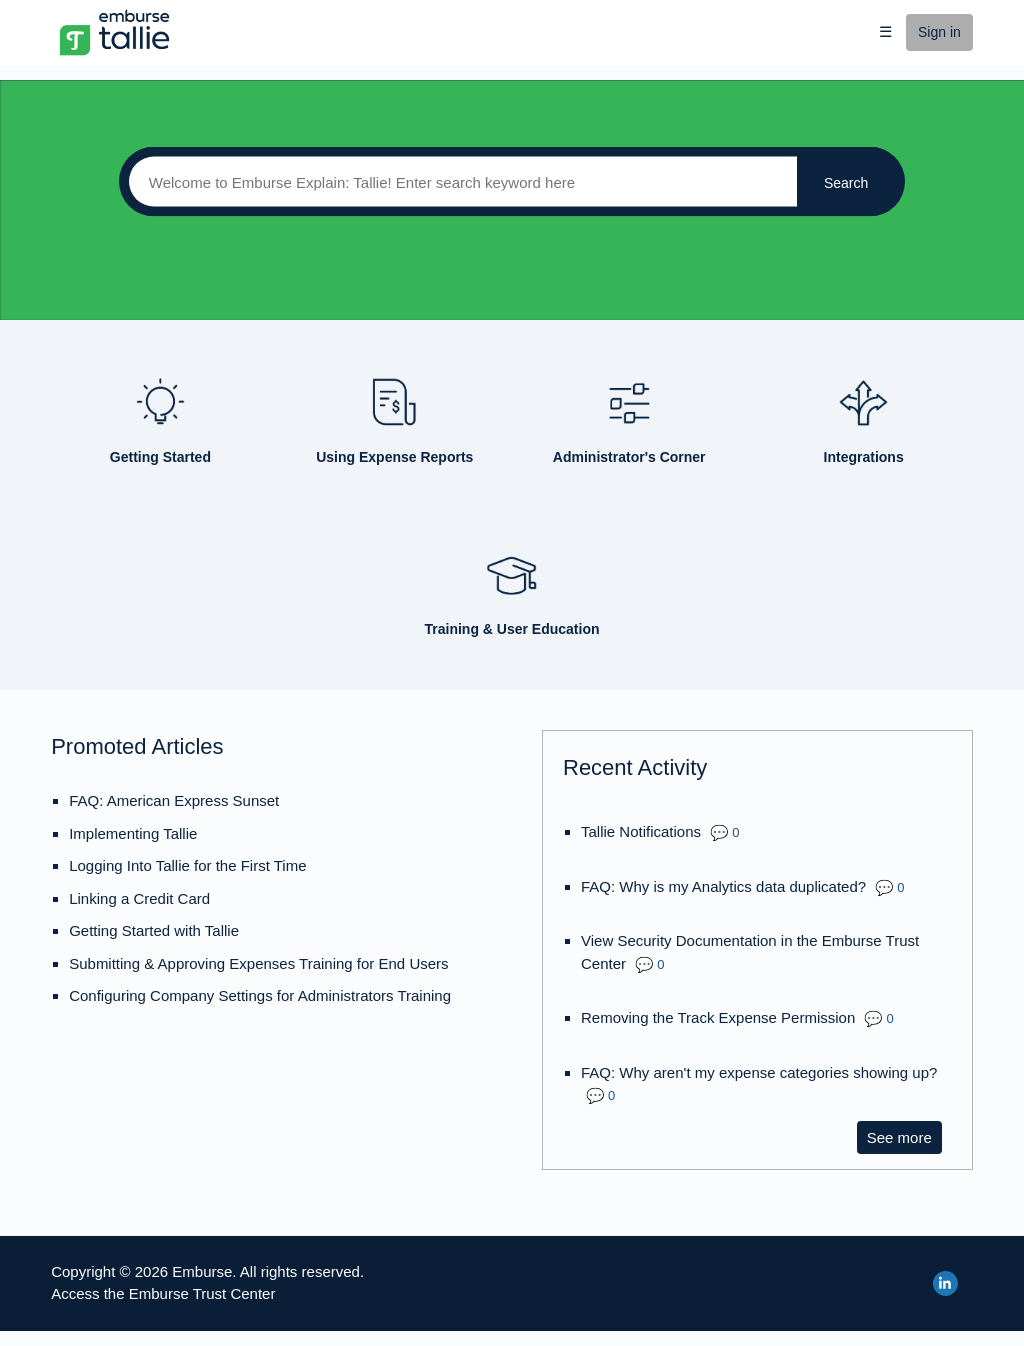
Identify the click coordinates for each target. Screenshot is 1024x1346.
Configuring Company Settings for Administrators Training (260, 995)
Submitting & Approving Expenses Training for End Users (258, 963)
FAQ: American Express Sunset (174, 800)
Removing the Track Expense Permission (718, 1017)
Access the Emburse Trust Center (163, 1293)
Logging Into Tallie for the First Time (187, 865)
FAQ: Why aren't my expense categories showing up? (759, 1072)
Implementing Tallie (133, 833)
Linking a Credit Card (139, 898)
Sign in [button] (939, 32)
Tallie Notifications (641, 831)
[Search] (458, 182)
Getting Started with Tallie (154, 930)
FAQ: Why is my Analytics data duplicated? (723, 886)
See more (904, 1136)
